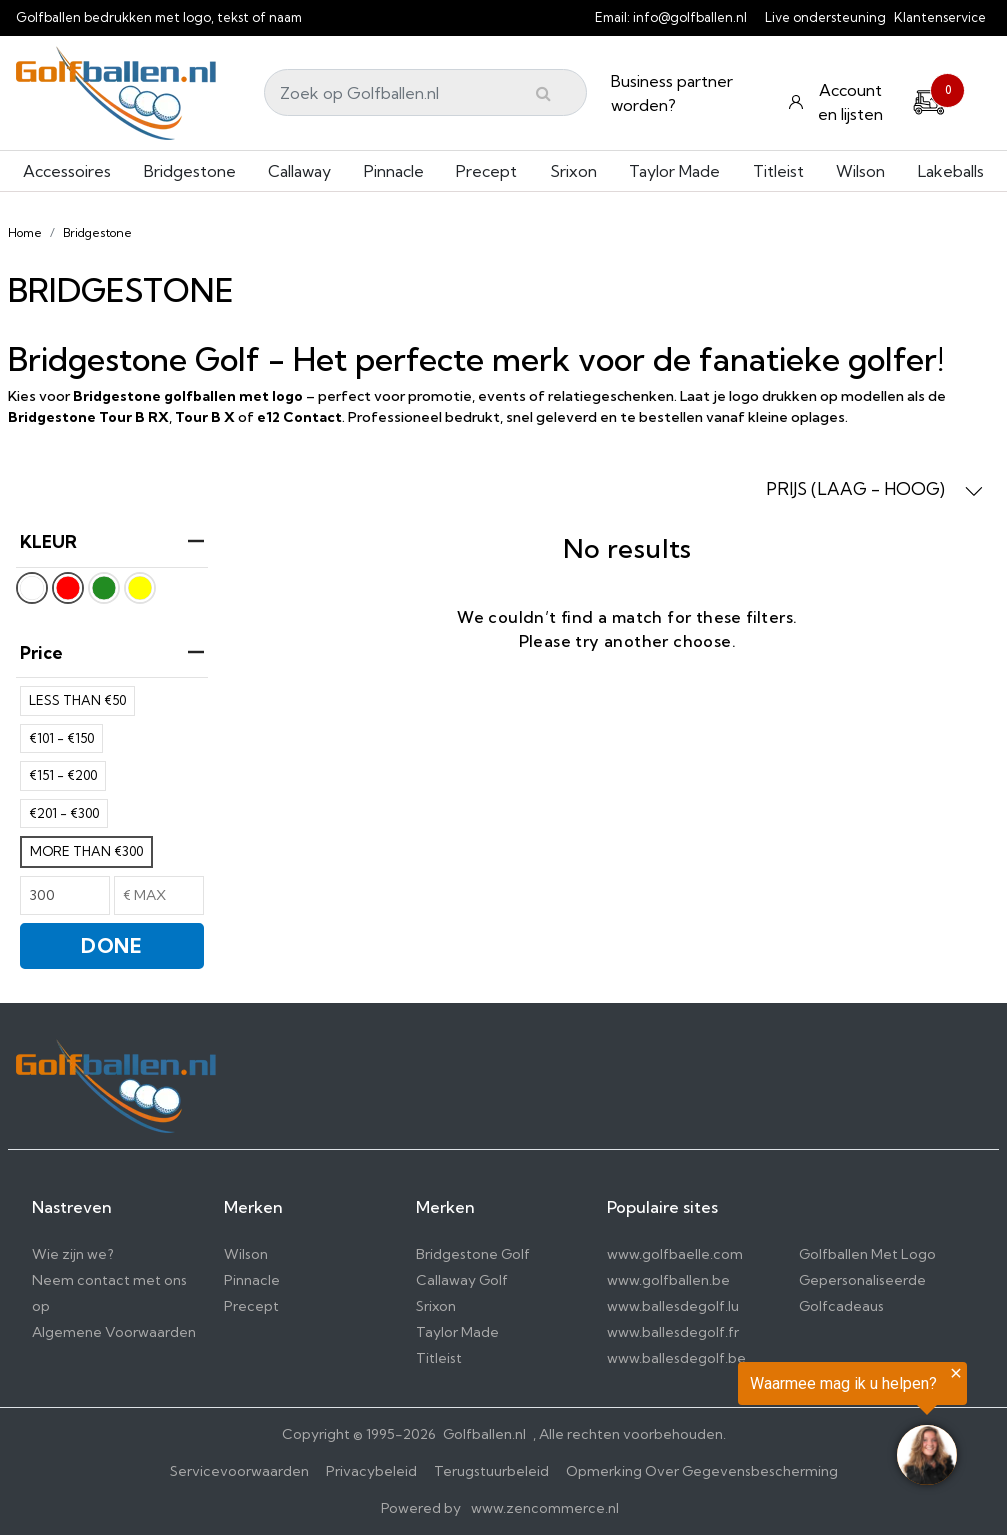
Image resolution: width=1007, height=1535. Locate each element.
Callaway (299, 171)
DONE (112, 945)
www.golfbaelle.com (675, 1254)
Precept (486, 171)
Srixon (573, 171)
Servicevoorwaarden (239, 1471)
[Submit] (543, 93)
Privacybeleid (371, 1471)
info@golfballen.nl (690, 17)
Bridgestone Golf (473, 1254)
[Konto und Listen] (838, 102)
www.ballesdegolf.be (676, 1358)
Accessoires (67, 171)
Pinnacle (394, 171)
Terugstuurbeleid (491, 1471)
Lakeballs (951, 171)
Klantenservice (940, 17)
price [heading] (112, 652)
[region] (761, 1427)
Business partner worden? (672, 93)
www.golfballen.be (668, 1280)
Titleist (778, 171)
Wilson (860, 171)
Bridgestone (190, 171)
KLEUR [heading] (112, 541)
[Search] (425, 92)
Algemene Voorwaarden (114, 1332)
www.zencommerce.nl (545, 1508)
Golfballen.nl (484, 1434)
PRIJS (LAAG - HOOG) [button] (874, 489)
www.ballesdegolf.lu (673, 1306)
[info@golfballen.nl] (758, 17)
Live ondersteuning (825, 17)
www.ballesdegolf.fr (673, 1332)
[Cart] (929, 99)
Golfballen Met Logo (867, 1254)
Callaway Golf (462, 1280)
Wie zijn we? (73, 1254)
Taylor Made (674, 171)
